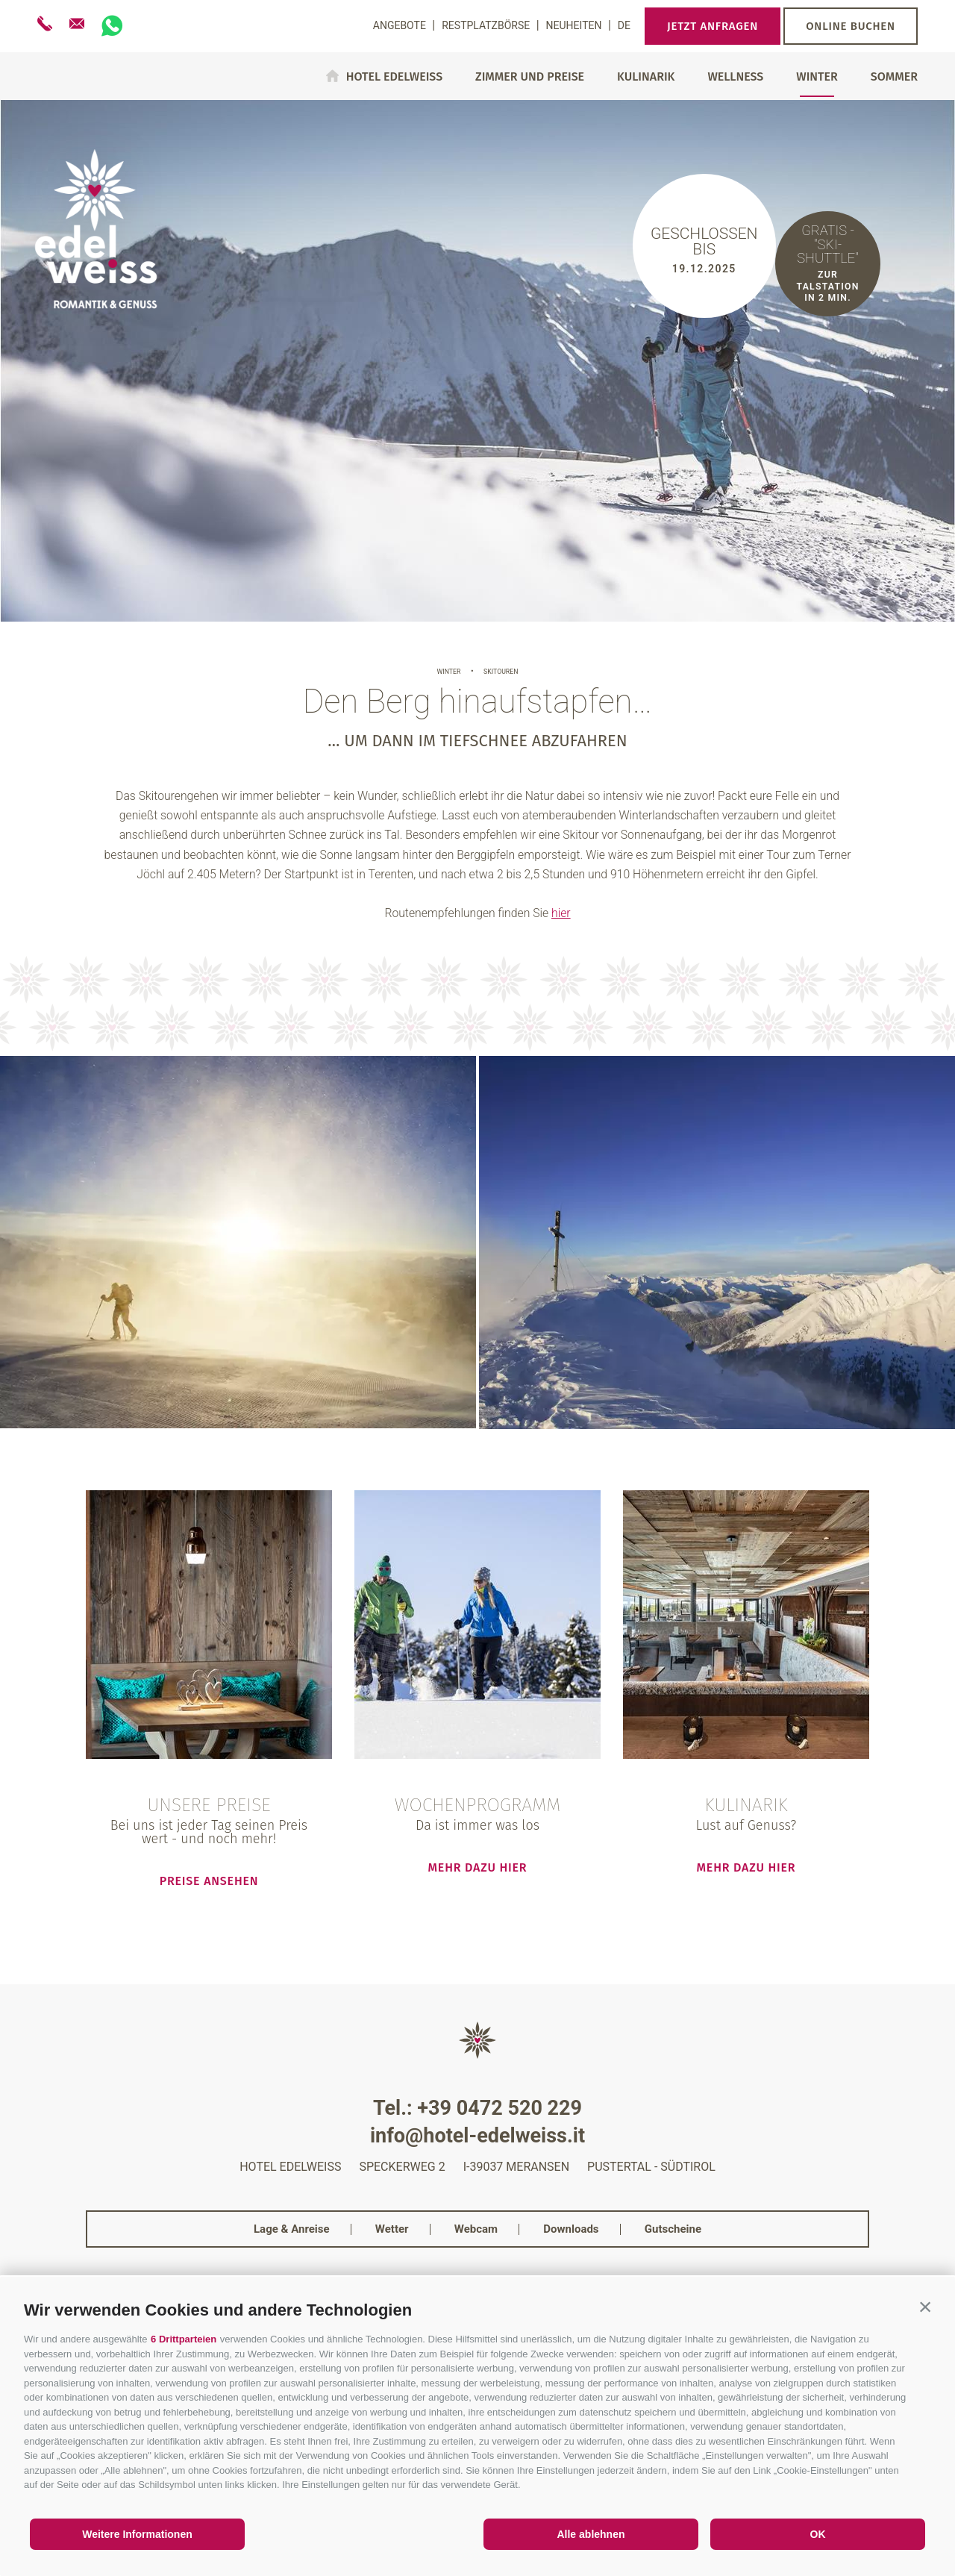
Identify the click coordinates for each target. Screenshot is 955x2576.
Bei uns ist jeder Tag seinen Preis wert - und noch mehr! (208, 1832)
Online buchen (850, 26)
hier (561, 913)
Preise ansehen (209, 1880)
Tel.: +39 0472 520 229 (477, 2108)
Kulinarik (645, 77)
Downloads (570, 2229)
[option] (477, 360)
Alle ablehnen (590, 2534)
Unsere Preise (208, 1805)
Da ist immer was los (477, 1825)
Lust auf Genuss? (746, 1825)
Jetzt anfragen (712, 26)
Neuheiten (575, 25)
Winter (817, 77)
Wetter (392, 2229)
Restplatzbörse (487, 25)
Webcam (476, 2229)
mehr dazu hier (477, 1867)
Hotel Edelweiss (394, 76)
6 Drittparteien (183, 2339)
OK (818, 2534)
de (624, 25)
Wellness (735, 77)
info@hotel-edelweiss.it (477, 2136)
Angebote (401, 25)
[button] (925, 2307)
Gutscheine (673, 2229)
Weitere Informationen (137, 2534)
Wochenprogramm (478, 1805)
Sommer (894, 77)
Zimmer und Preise (529, 77)
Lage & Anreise (292, 2229)
